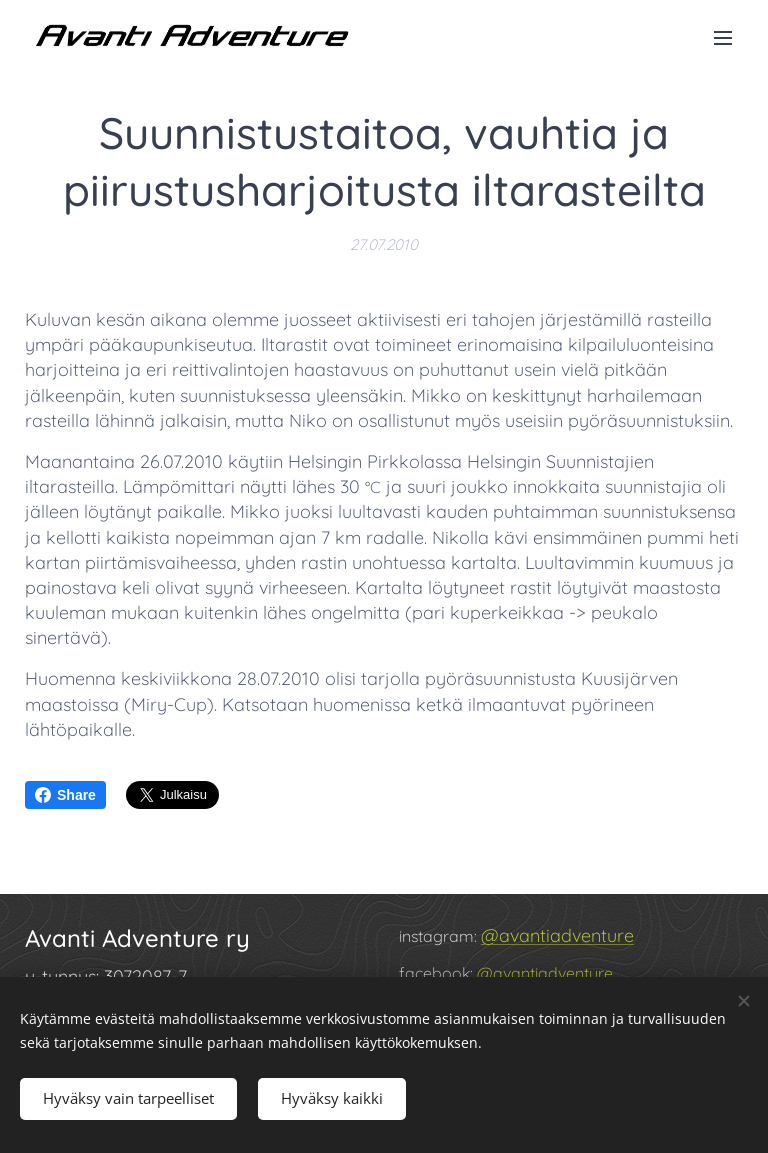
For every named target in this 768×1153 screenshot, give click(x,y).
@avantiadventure (557, 935)
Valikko (723, 38)
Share (65, 795)
